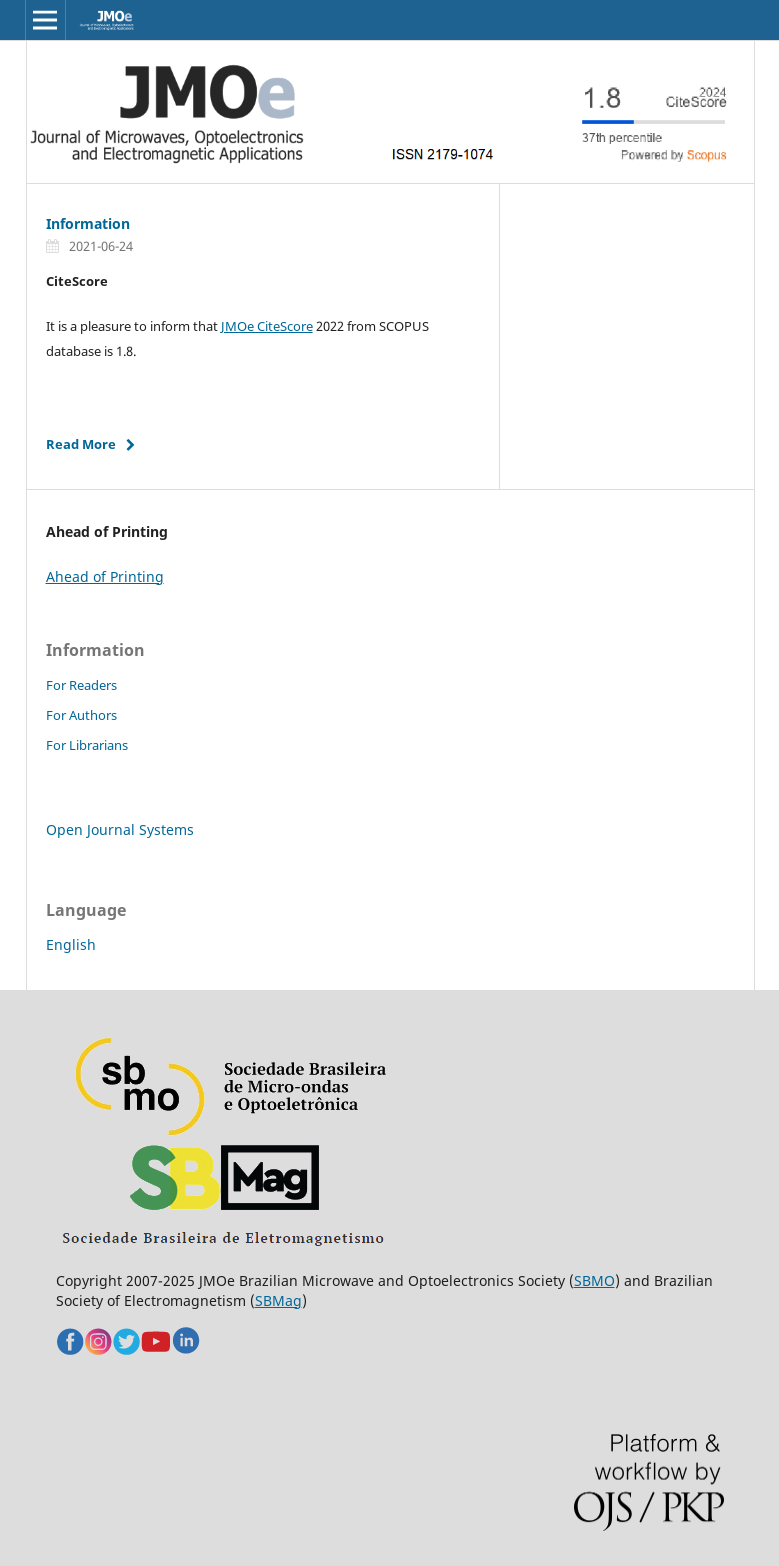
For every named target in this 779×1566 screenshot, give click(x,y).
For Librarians (87, 745)
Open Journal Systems (120, 829)
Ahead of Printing (105, 576)
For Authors (81, 715)
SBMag (278, 1300)
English (71, 944)
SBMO (594, 1280)
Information (88, 223)
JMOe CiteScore (267, 326)
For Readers (81, 685)
